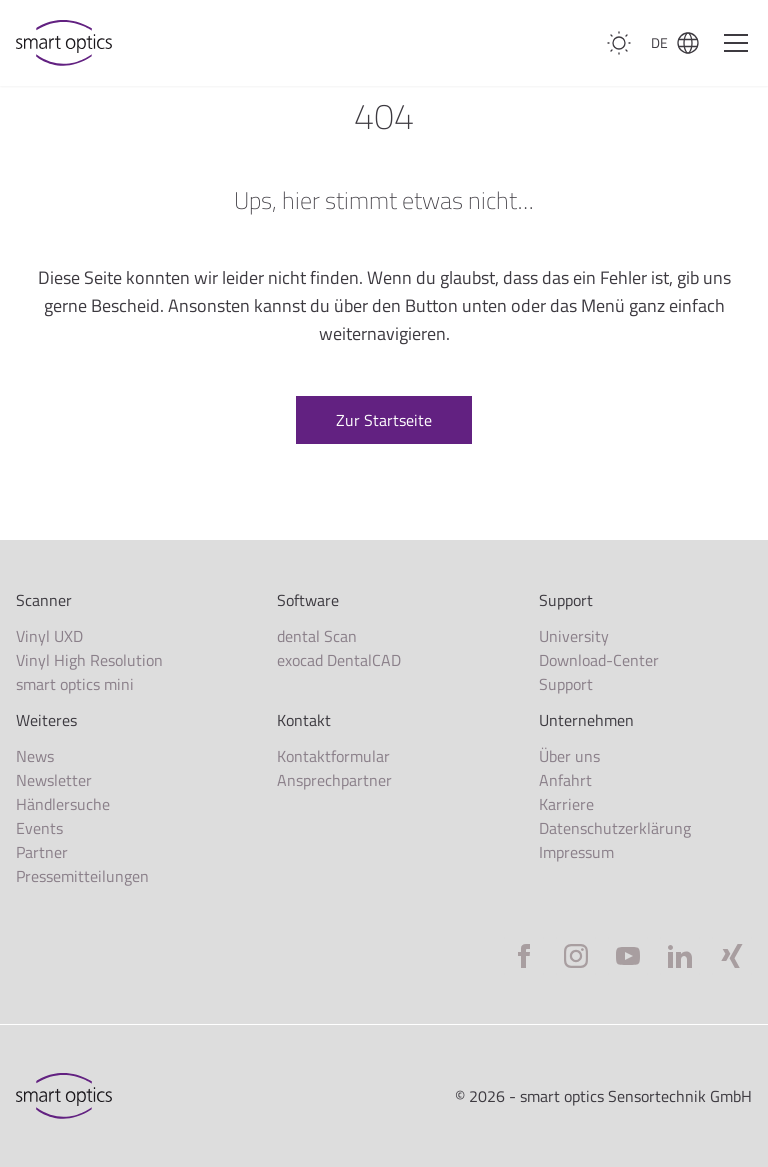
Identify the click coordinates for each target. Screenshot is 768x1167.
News (35, 756)
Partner (42, 852)
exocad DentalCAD (339, 660)
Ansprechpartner (334, 780)
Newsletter (54, 780)
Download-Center (599, 660)
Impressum (576, 852)
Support (566, 684)
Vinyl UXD (49, 636)
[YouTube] (628, 956)
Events (39, 828)
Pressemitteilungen (82, 876)
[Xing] (732, 956)
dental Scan (317, 636)
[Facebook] (524, 956)
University (574, 636)
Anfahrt (565, 780)
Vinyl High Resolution (89, 660)
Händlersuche (63, 804)
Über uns (569, 756)
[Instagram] (576, 956)
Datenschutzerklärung (615, 828)
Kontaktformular (333, 756)
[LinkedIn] (680, 956)
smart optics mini (75, 684)
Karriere (566, 804)
